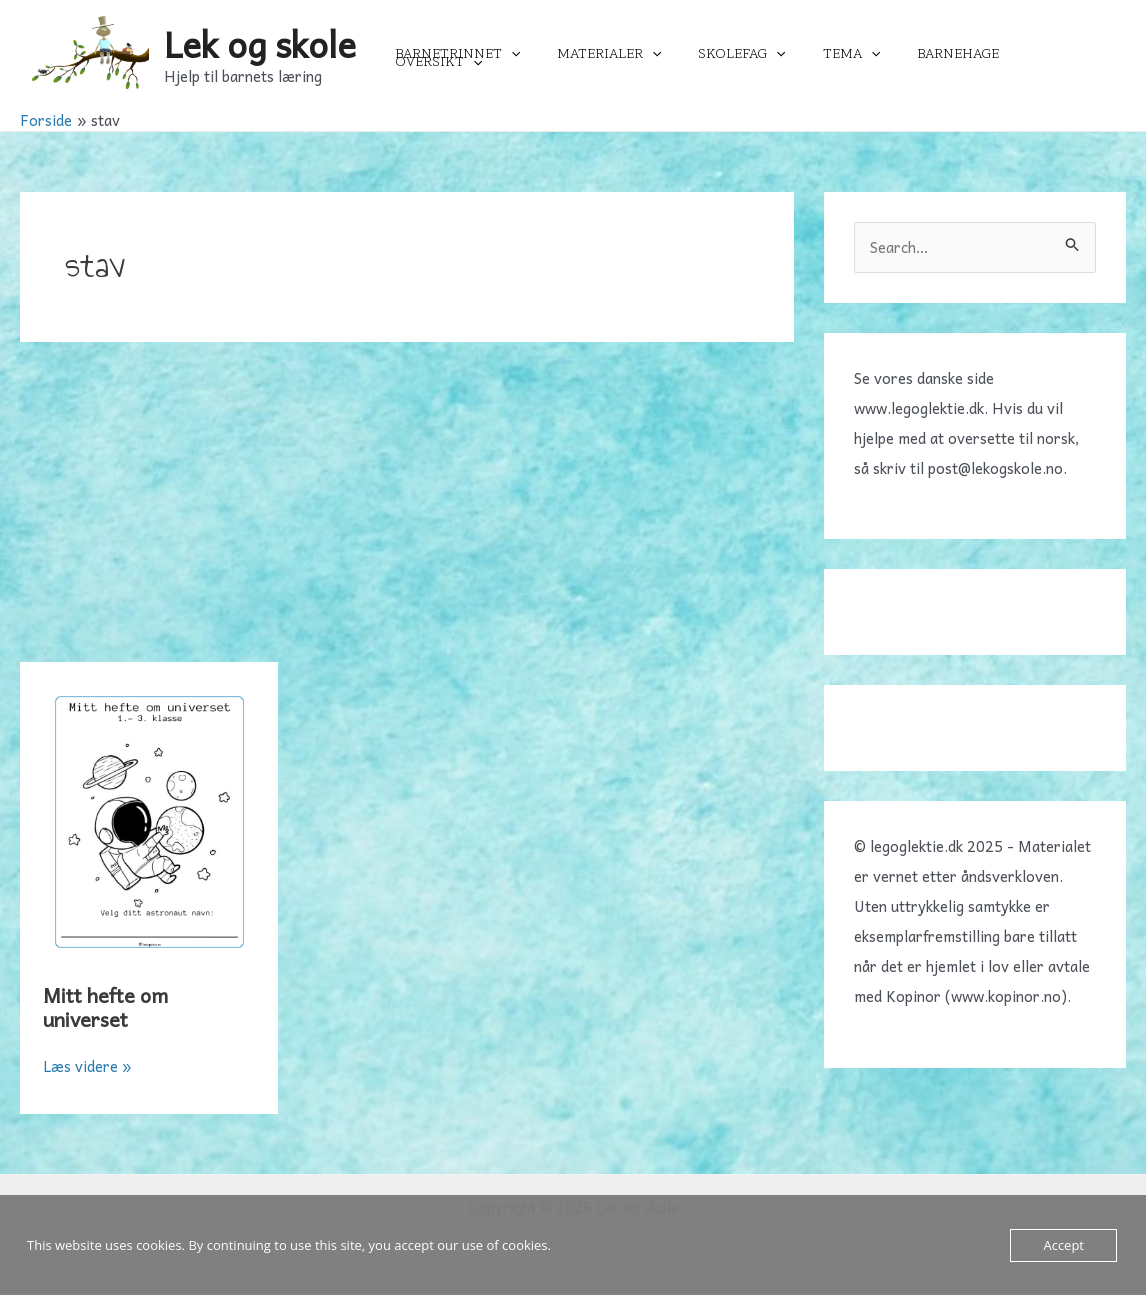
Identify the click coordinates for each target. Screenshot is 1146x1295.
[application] (544, 54)
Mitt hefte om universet (106, 1007)
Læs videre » (87, 1066)
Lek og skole (260, 43)
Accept (1063, 1245)
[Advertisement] (407, 512)
